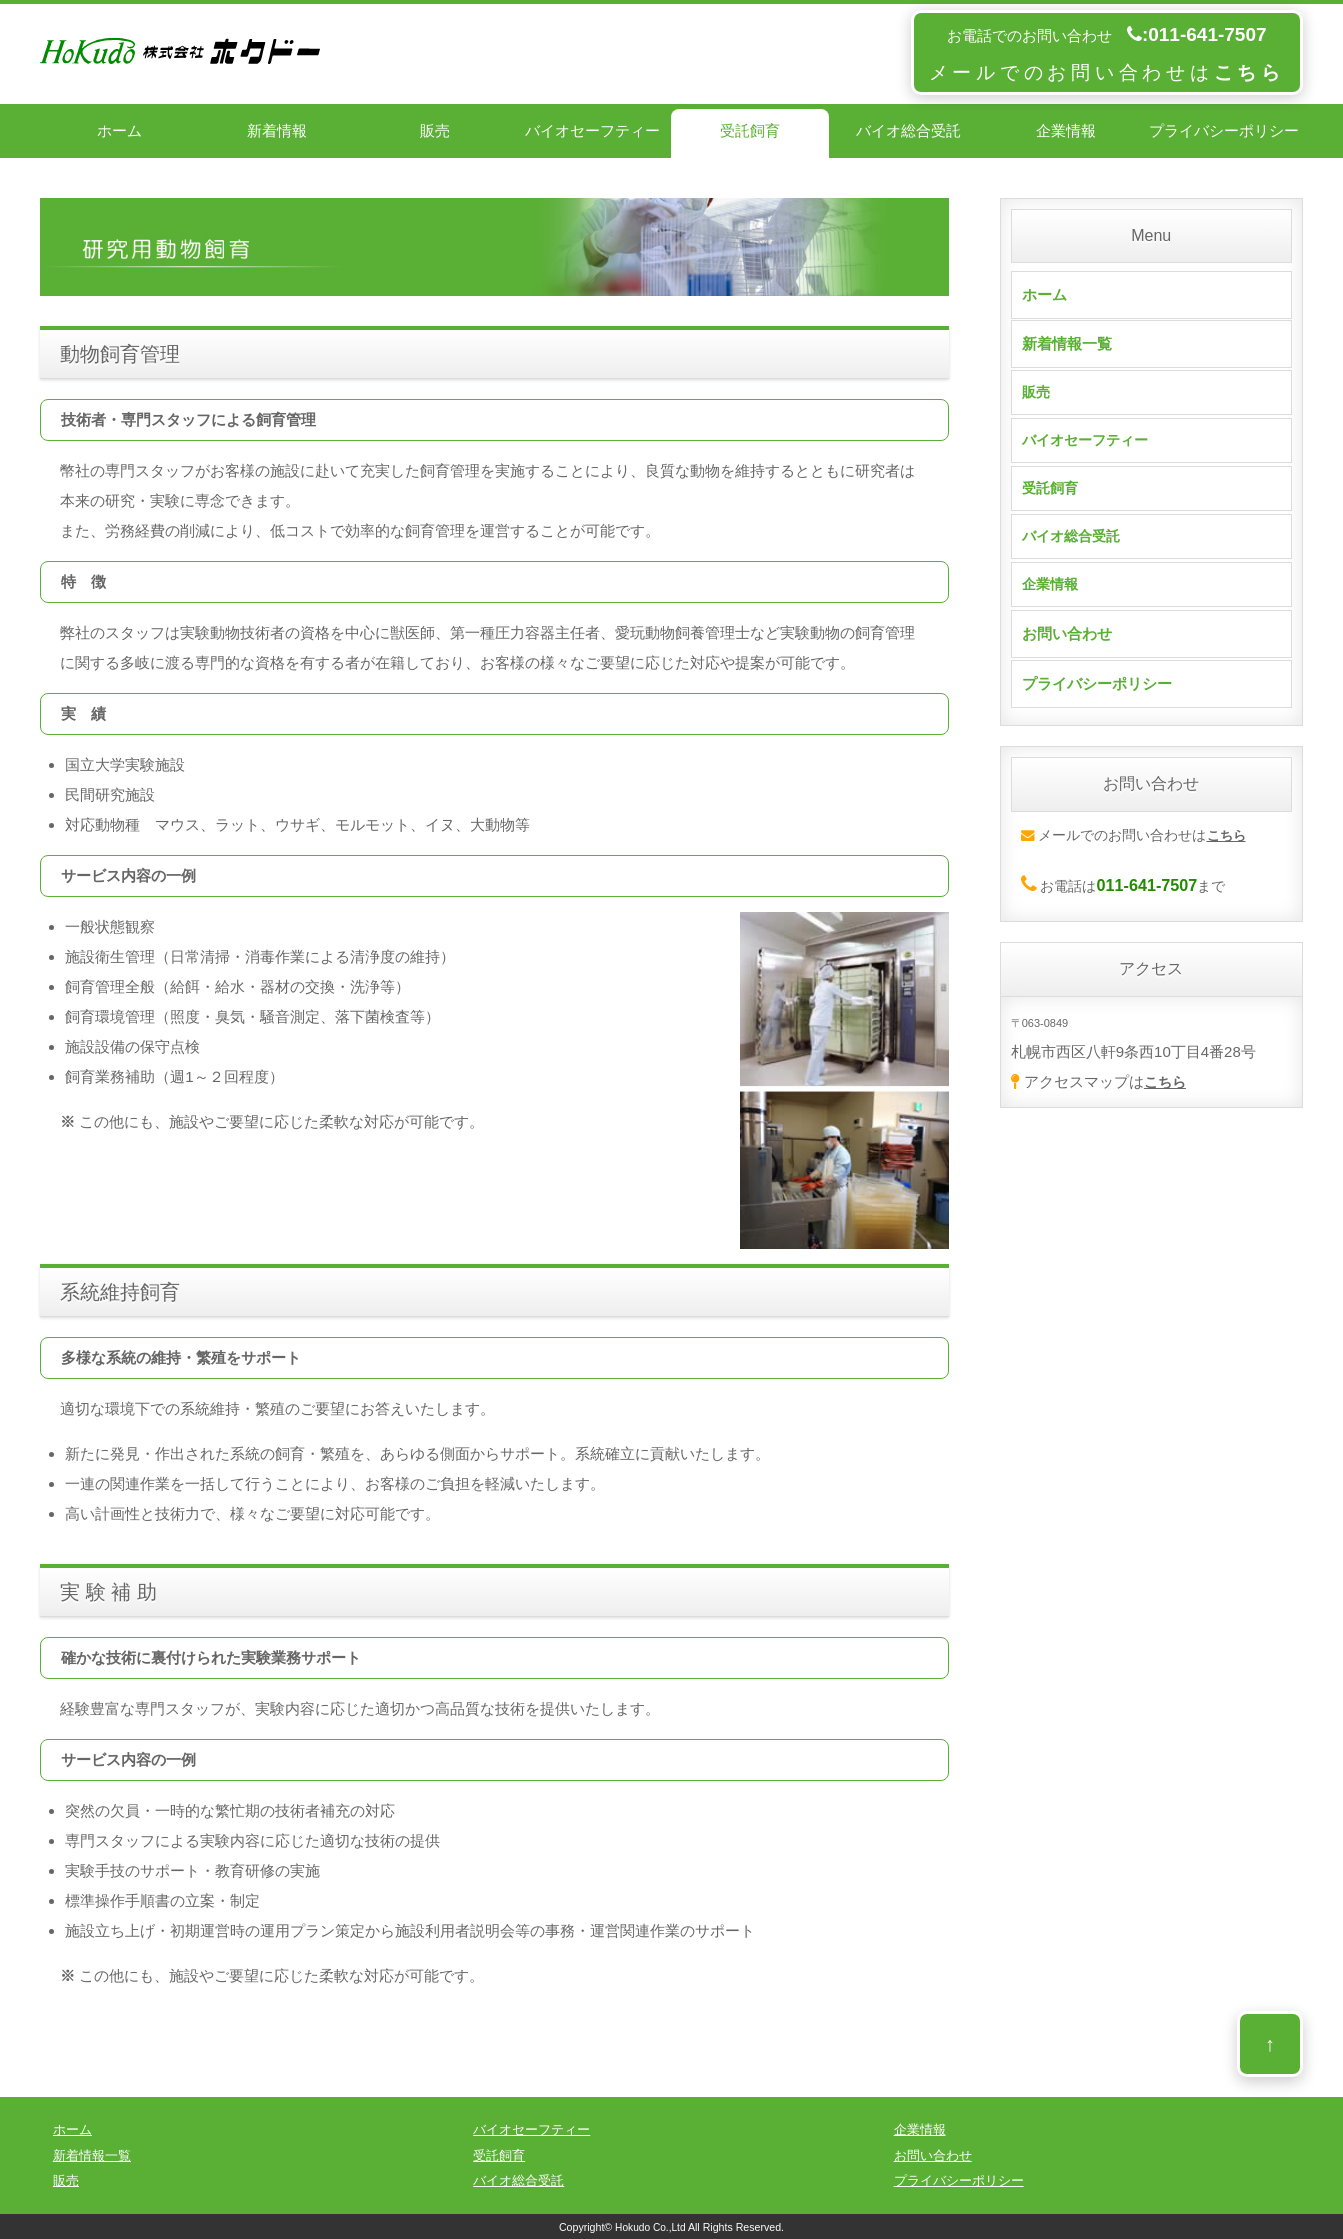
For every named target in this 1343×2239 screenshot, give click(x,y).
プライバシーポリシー (1224, 130)
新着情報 (277, 130)
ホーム (119, 130)
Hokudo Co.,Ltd (650, 2227)
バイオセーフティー (592, 130)
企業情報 (1066, 130)
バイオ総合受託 (908, 130)
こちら (1166, 1095)
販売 (435, 130)
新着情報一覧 (1067, 343)
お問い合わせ (1067, 648)
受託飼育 (750, 130)
